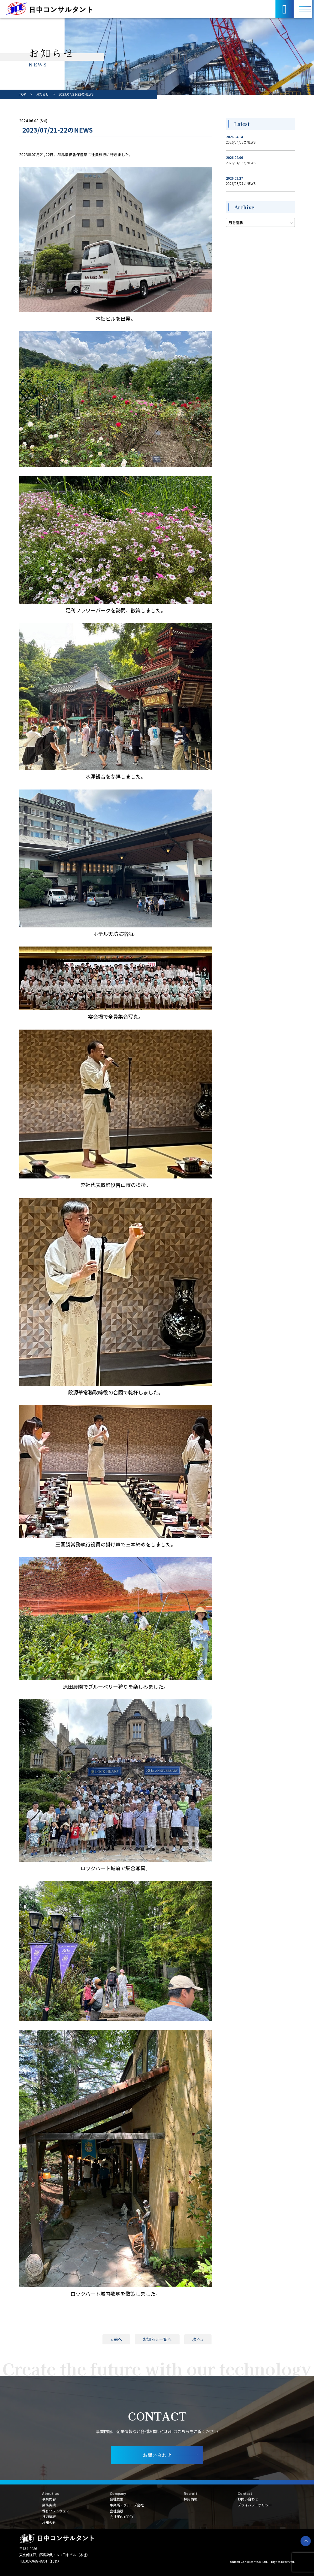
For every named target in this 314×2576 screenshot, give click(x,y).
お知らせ (49, 2522)
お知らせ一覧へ (157, 2339)
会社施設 (116, 2510)
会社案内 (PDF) (121, 2516)
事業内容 (49, 2499)
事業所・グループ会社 (127, 2504)
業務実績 (49, 2504)
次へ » (197, 2339)
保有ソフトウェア (56, 2510)
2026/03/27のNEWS (240, 183)
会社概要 (116, 2499)
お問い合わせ (248, 2499)
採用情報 (190, 2499)
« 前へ (116, 2339)
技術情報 (49, 2516)
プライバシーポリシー (255, 2504)
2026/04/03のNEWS (240, 142)
